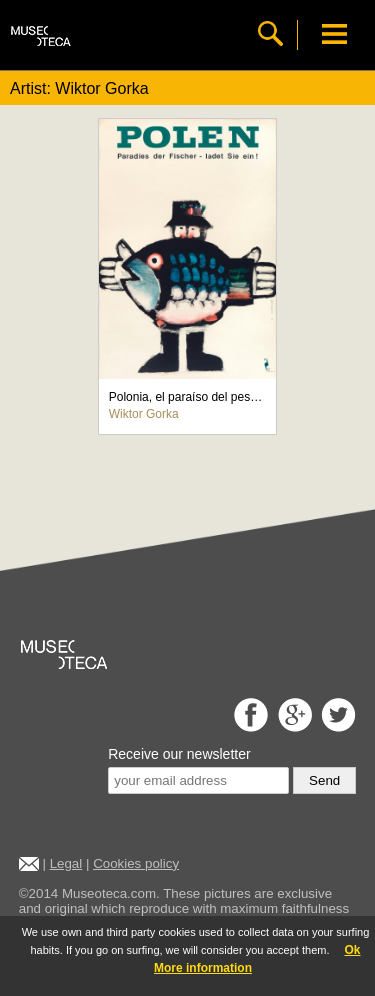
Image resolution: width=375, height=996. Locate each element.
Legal (66, 863)
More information (203, 968)
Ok (352, 950)
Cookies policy (136, 863)
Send (324, 780)
